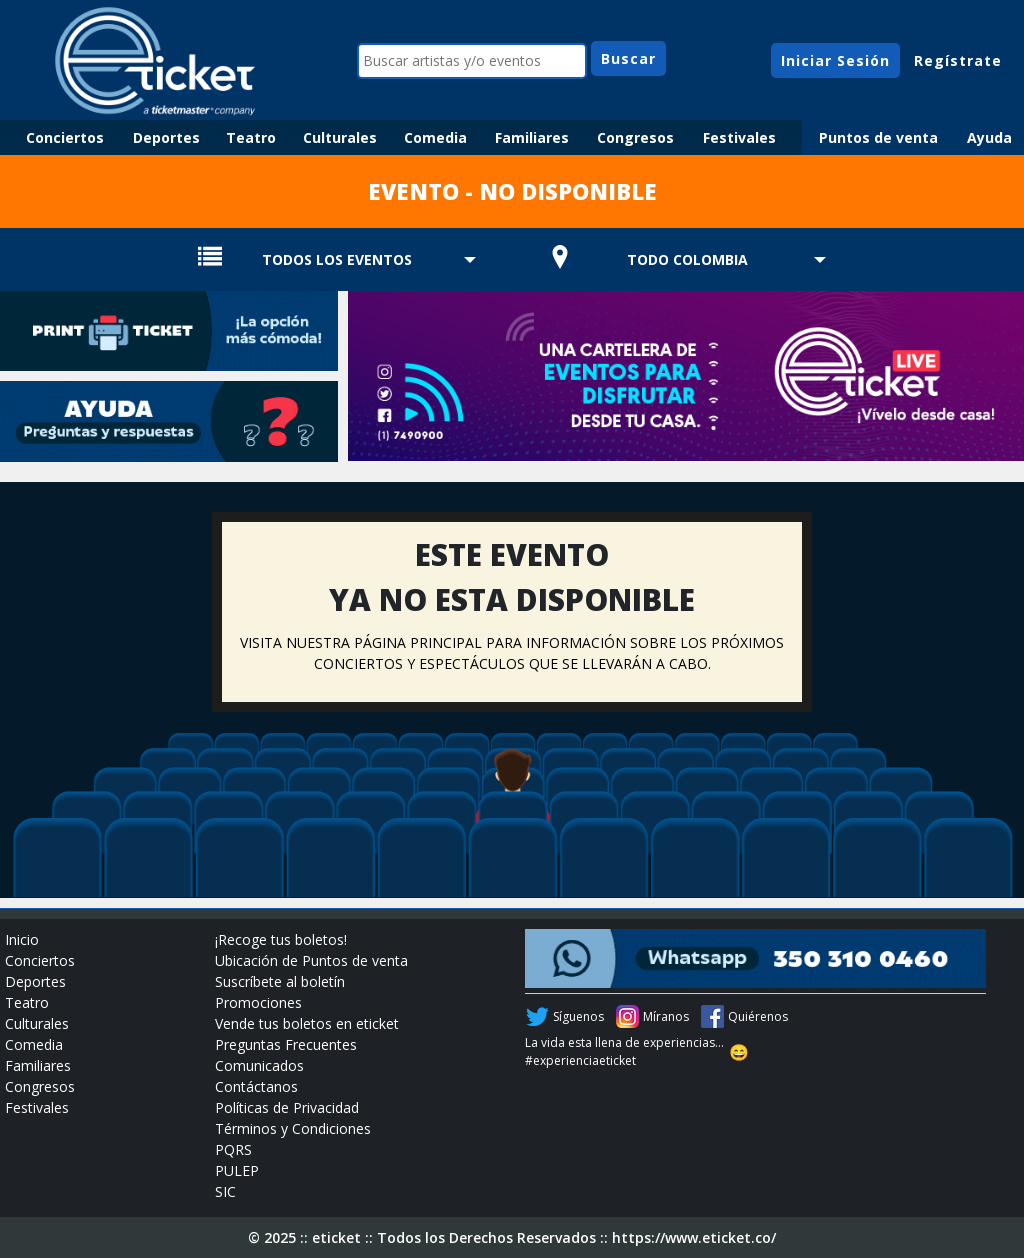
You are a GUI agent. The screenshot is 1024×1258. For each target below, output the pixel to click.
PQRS (233, 1149)
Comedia (435, 137)
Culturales (340, 137)
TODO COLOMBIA (687, 259)
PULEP (237, 1170)
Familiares (532, 137)
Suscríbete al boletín (280, 981)
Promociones (258, 1002)
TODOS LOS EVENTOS (337, 259)
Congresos (635, 137)
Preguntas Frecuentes (286, 1044)
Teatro (251, 137)
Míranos (666, 1016)
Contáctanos (256, 1086)
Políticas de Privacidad (287, 1107)
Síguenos (578, 1016)
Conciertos (65, 137)
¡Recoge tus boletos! (281, 939)
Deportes (166, 137)
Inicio (22, 939)
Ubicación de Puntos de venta (311, 960)
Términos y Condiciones (293, 1128)
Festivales (739, 137)
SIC (225, 1191)
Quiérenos (758, 1016)
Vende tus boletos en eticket (307, 1023)
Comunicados (259, 1065)
